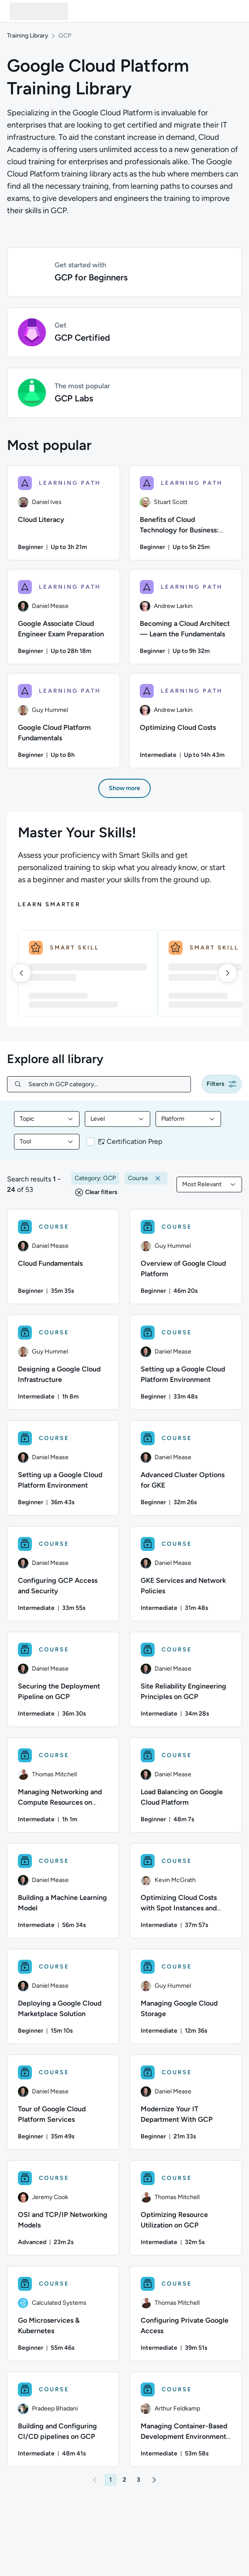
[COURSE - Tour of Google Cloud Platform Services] (63, 2102)
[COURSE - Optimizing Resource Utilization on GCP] (186, 2207)
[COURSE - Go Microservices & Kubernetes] (63, 2313)
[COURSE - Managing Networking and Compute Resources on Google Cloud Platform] (63, 1785)
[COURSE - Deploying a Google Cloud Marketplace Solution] (63, 1996)
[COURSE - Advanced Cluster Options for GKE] (186, 1468)
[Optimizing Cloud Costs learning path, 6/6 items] (185, 720)
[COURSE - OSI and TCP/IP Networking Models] (63, 2207)
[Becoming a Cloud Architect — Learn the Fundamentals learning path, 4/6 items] (185, 616)
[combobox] (47, 1119)
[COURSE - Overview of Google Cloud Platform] (186, 1256)
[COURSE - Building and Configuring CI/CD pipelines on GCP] (63, 2419)
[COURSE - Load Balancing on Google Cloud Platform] (186, 1785)
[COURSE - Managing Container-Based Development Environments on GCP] (186, 2419)
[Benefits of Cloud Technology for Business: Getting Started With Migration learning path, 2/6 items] (185, 512)
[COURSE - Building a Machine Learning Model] (63, 1890)
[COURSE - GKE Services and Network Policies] (186, 1573)
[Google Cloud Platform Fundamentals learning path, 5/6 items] (63, 720)
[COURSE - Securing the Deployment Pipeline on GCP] (63, 1679)
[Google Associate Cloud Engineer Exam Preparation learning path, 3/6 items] (63, 616)
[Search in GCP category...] (105, 1084)
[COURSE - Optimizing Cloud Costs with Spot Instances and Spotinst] (186, 1890)
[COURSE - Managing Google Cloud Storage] (186, 1996)
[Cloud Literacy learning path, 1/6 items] (63, 512)
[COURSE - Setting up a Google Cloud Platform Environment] (186, 1362)
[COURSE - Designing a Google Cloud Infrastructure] (63, 1362)
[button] (124, 272)
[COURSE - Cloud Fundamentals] (63, 1256)
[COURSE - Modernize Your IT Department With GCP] (186, 2102)
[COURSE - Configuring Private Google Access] (186, 2313)
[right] (227, 973)
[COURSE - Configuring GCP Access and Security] (63, 1573)
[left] (21, 973)
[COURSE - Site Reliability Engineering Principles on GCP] (186, 1679)
